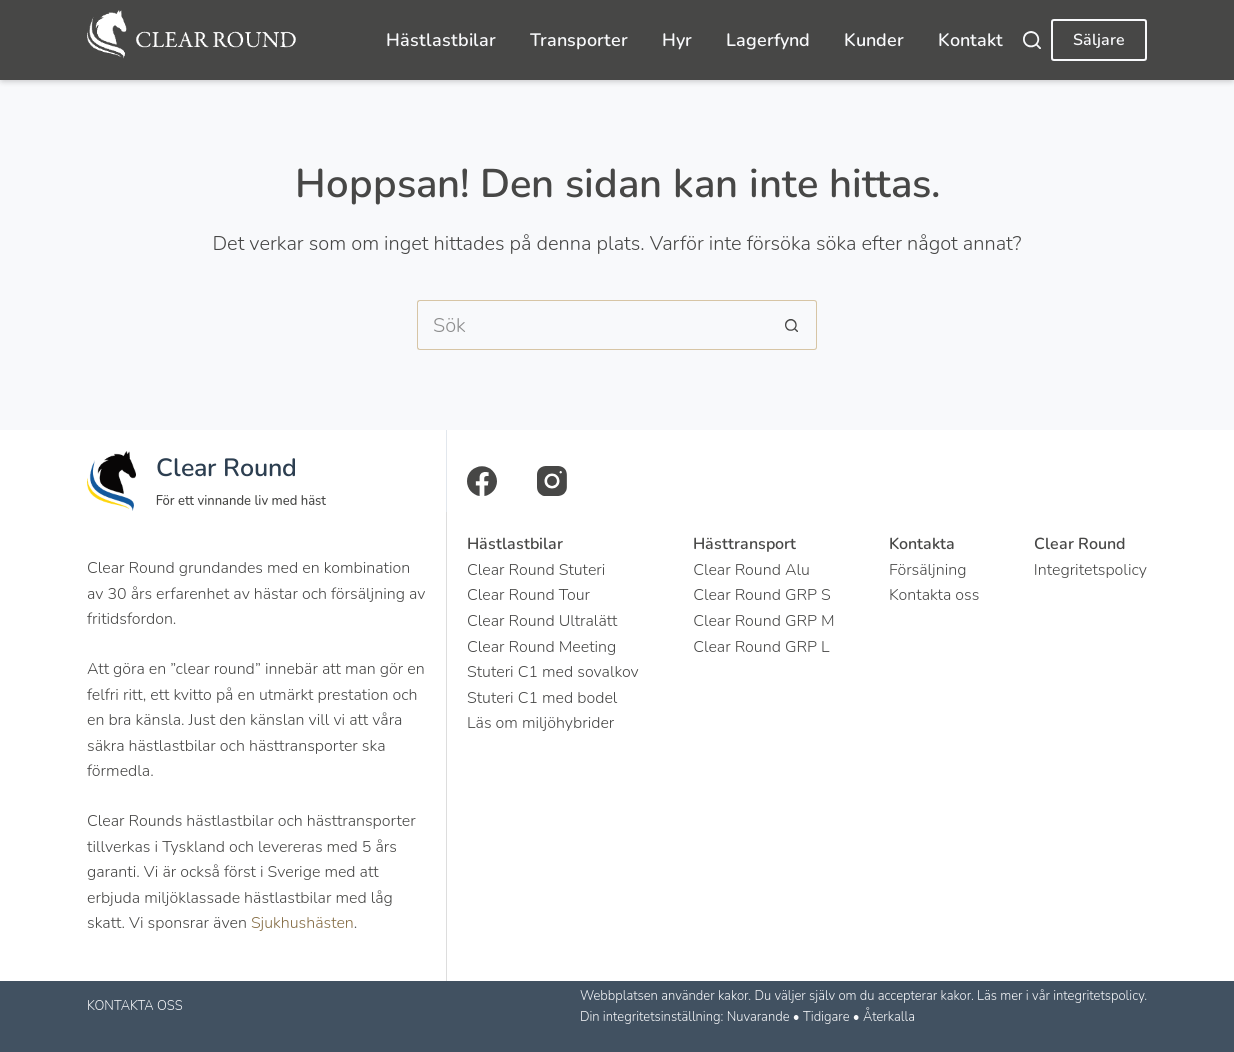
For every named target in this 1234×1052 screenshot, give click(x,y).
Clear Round (226, 468)
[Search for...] (592, 325)
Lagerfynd (768, 40)
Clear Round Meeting (541, 647)
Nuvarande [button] (758, 1017)
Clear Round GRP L (761, 647)
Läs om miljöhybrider (540, 723)
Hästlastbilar (441, 40)
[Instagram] (552, 481)
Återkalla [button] (889, 1017)
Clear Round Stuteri (536, 570)
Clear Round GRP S (762, 595)
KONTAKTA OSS (135, 1006)
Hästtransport (744, 544)
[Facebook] (482, 481)
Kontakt (970, 40)
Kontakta (922, 544)
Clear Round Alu (751, 570)
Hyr (677, 40)
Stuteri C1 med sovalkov (553, 672)
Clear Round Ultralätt (542, 621)
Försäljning (927, 570)
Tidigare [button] (826, 1017)
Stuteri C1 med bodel (542, 698)
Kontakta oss (934, 595)
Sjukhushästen (302, 923)
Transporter (579, 40)
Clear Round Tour (528, 595)
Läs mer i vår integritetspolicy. (1062, 996)
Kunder (874, 40)
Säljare (1099, 40)
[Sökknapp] (792, 325)
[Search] (1032, 40)
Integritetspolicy (1090, 570)
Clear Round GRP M (763, 621)
